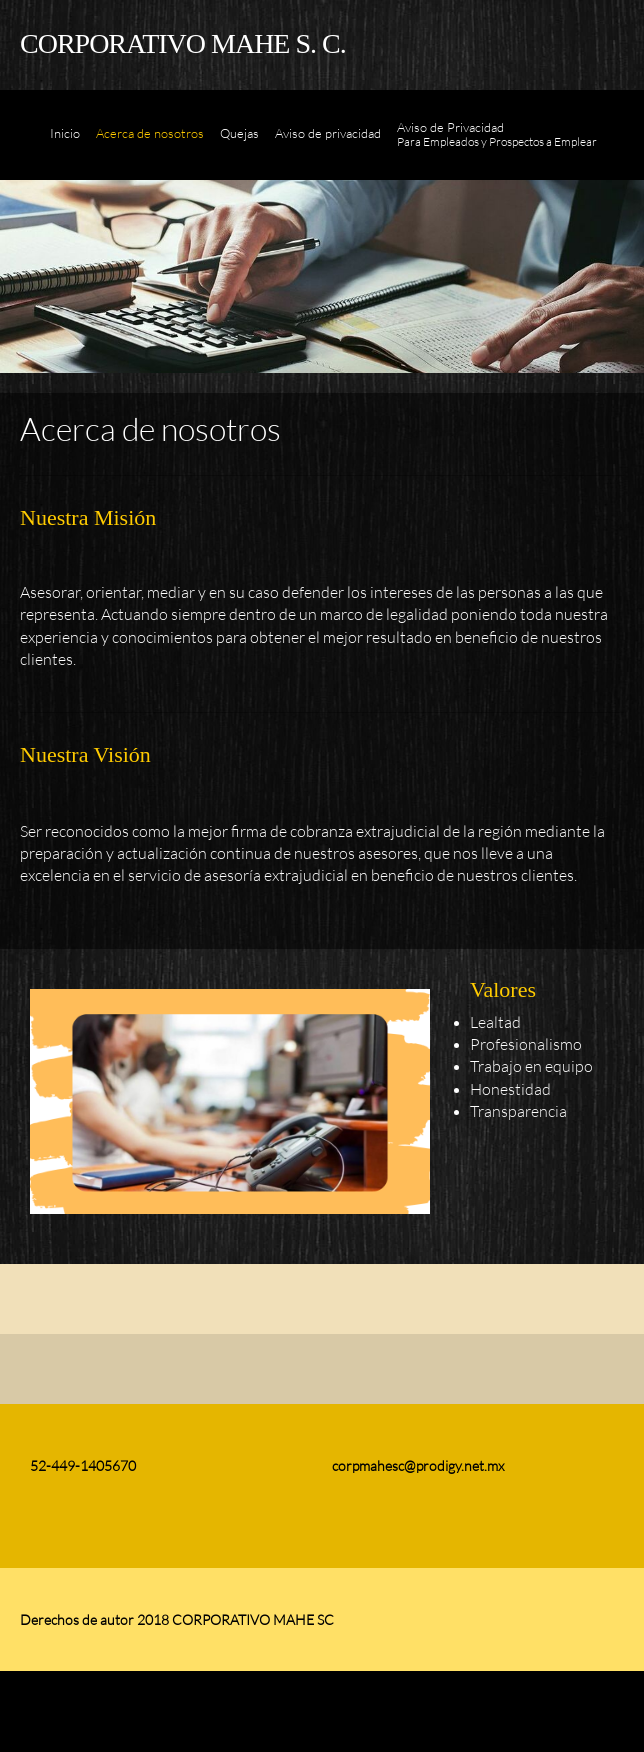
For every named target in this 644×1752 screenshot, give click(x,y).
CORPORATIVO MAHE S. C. (183, 43)
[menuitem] (65, 145)
